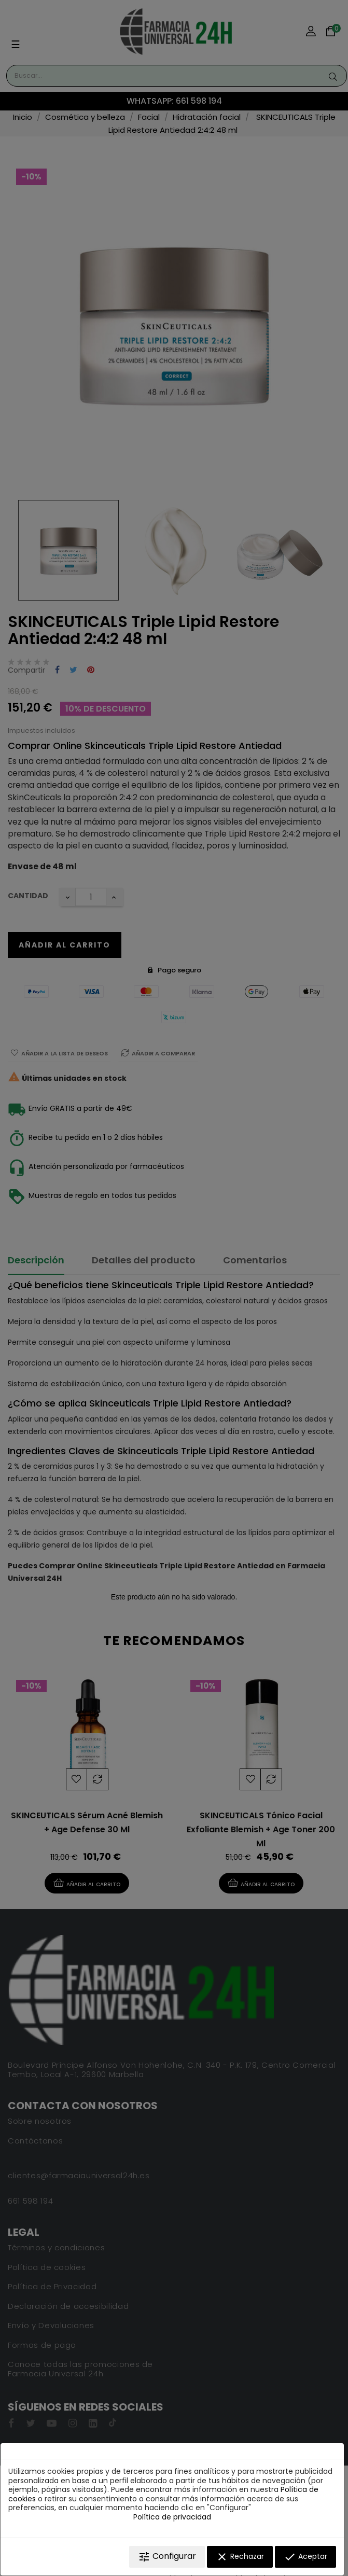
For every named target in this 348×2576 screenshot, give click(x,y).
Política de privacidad (172, 2517)
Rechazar (240, 2557)
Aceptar (305, 2557)
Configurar (167, 2556)
